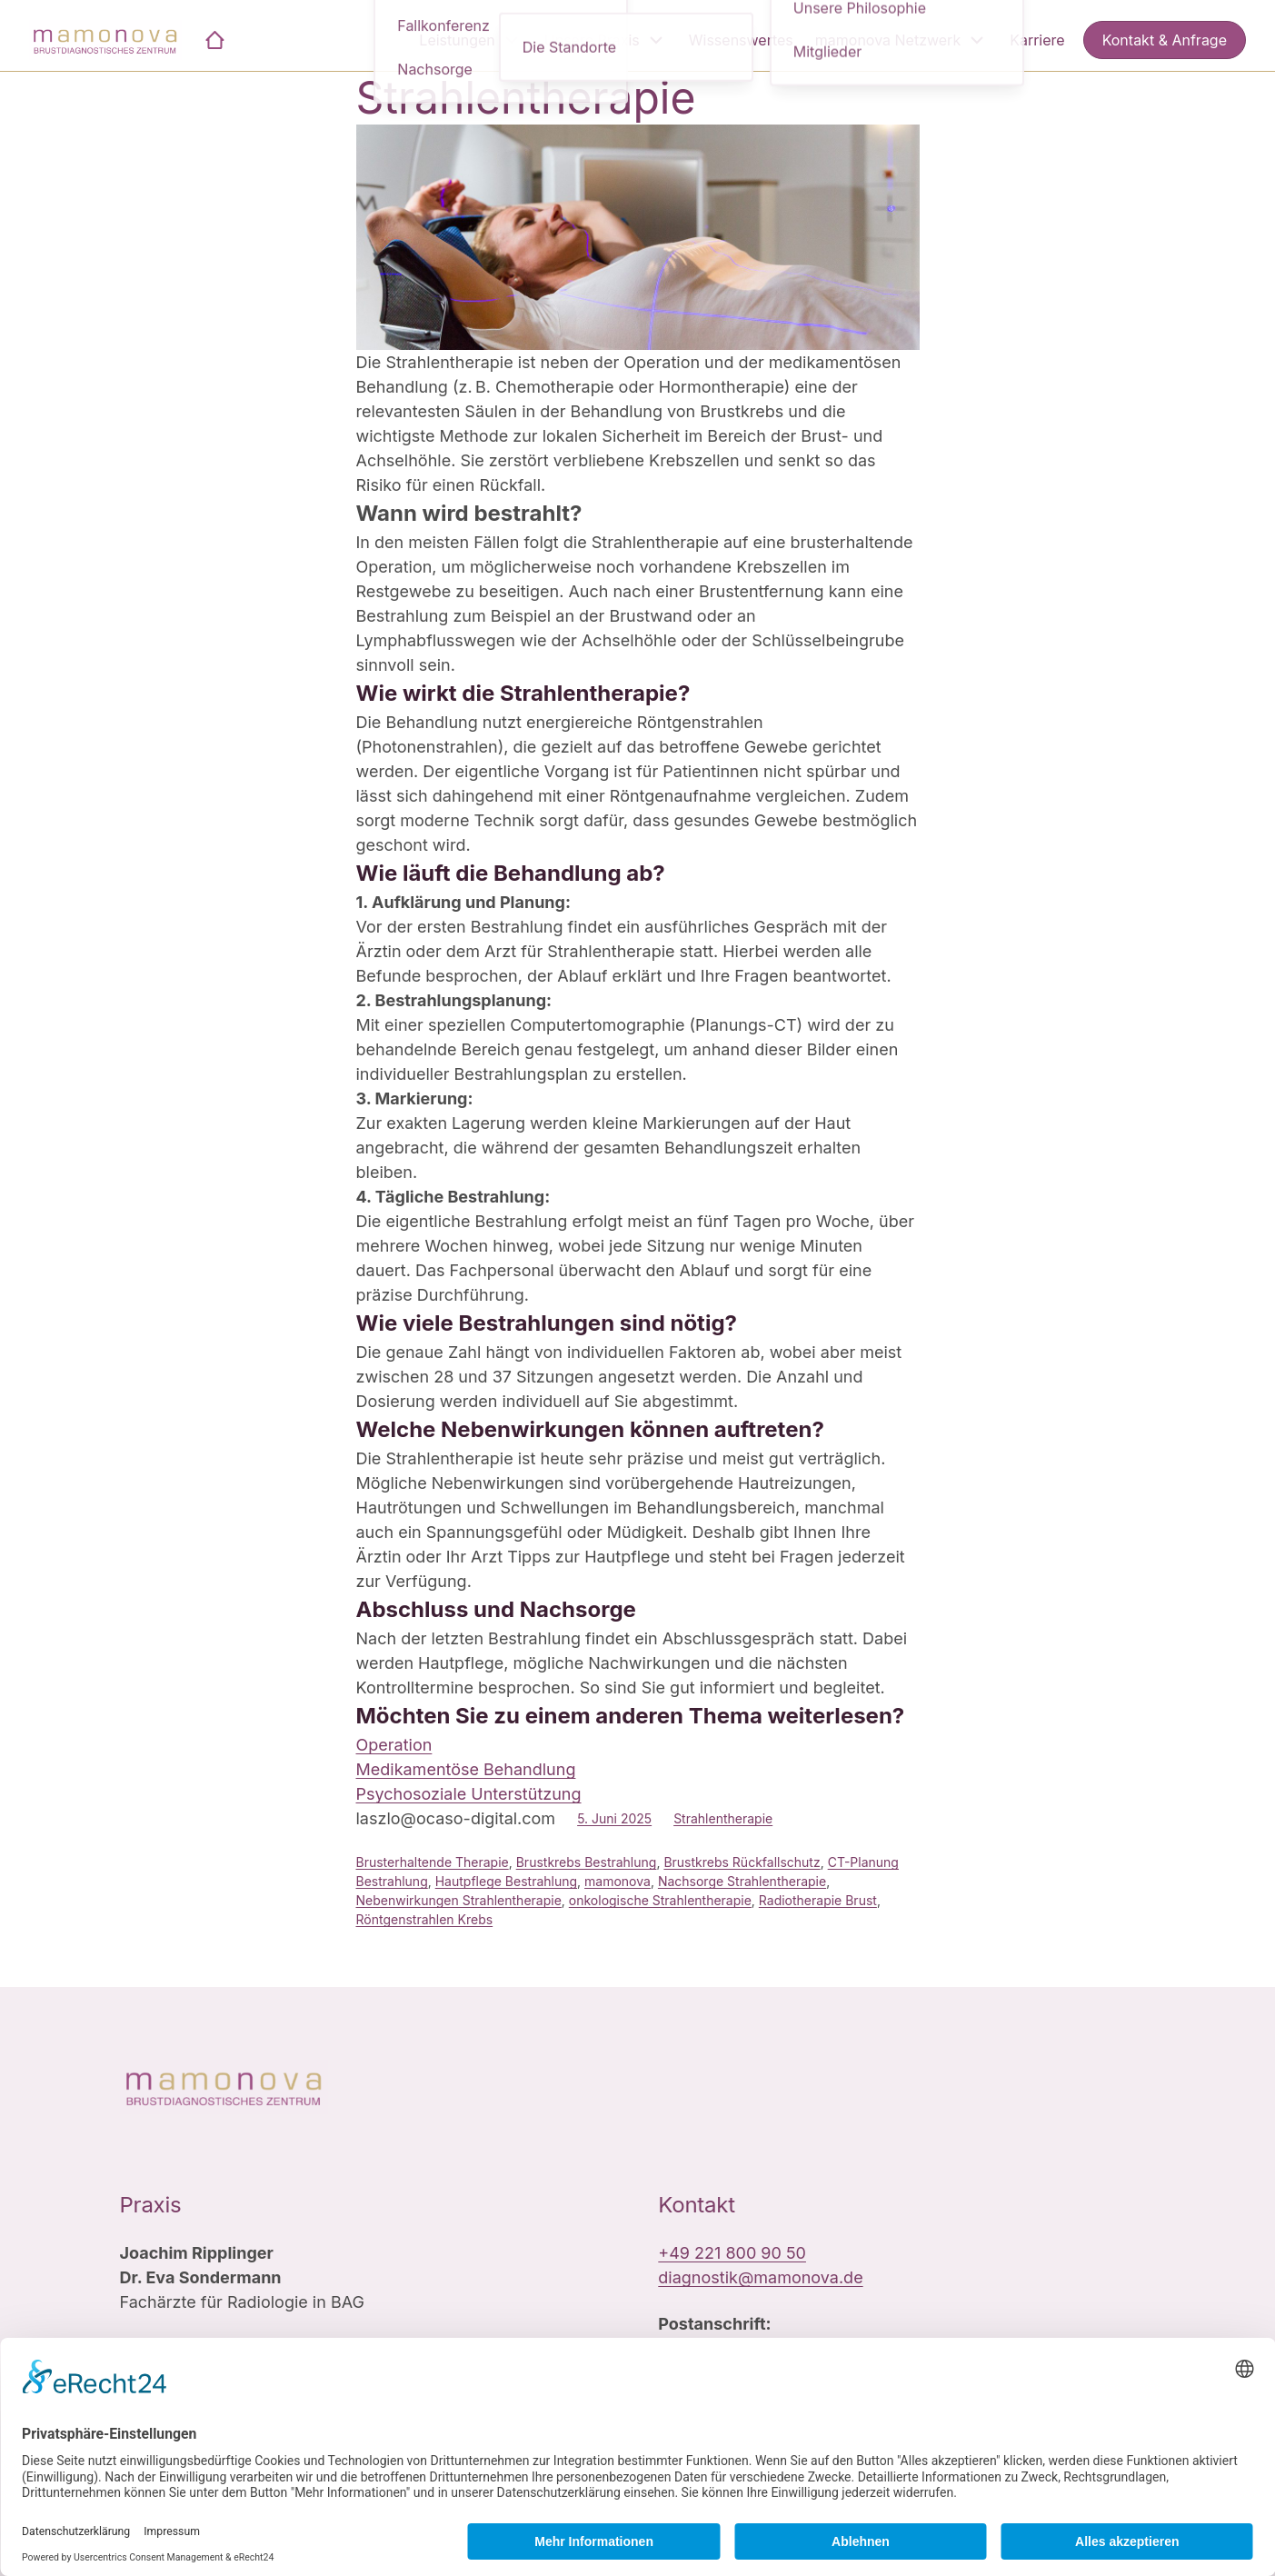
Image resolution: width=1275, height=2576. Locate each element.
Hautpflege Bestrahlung (506, 1881)
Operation (394, 1744)
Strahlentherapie (526, 98)
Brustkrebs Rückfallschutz (741, 1862)
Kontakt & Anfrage (1164, 40)
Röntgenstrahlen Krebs (424, 1919)
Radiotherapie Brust (818, 1900)
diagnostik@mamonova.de (760, 2277)
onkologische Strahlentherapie (660, 1900)
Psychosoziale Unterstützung (469, 1793)
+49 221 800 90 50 (732, 2252)
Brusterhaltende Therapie (432, 1862)
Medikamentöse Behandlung (466, 1769)
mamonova (617, 1881)
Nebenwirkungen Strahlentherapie (459, 1900)
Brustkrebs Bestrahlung (586, 1862)
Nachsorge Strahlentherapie (742, 1881)
